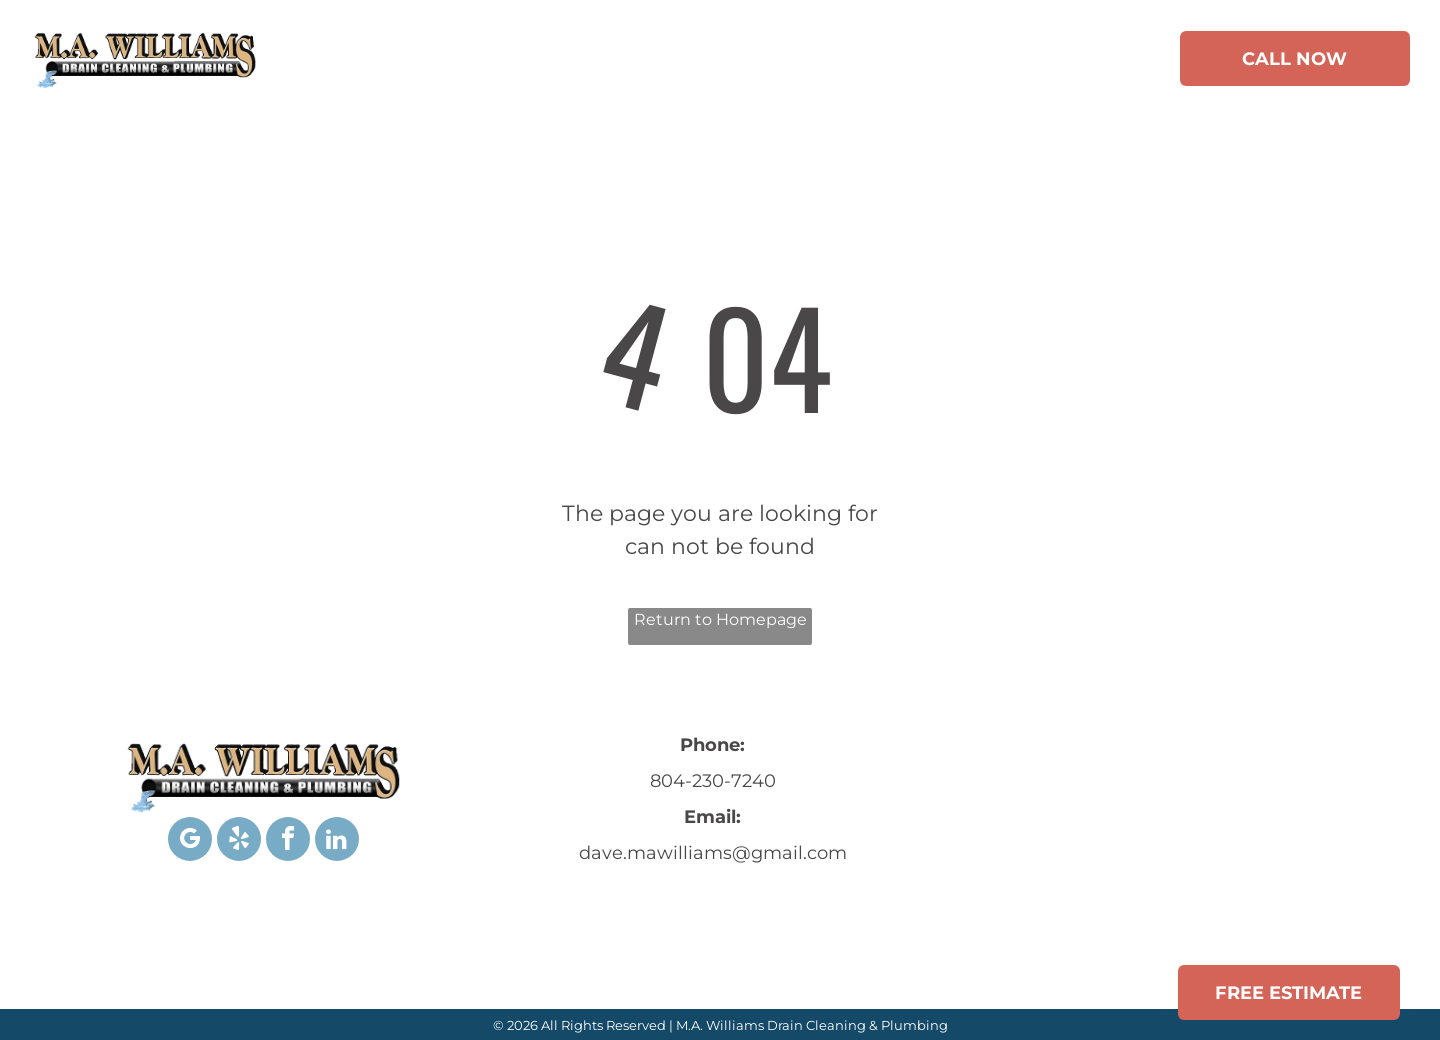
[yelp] (239, 841)
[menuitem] (402, 62)
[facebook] (288, 841)
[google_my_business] (190, 841)
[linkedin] (337, 841)
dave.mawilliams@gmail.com (713, 853)
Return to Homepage (720, 619)
